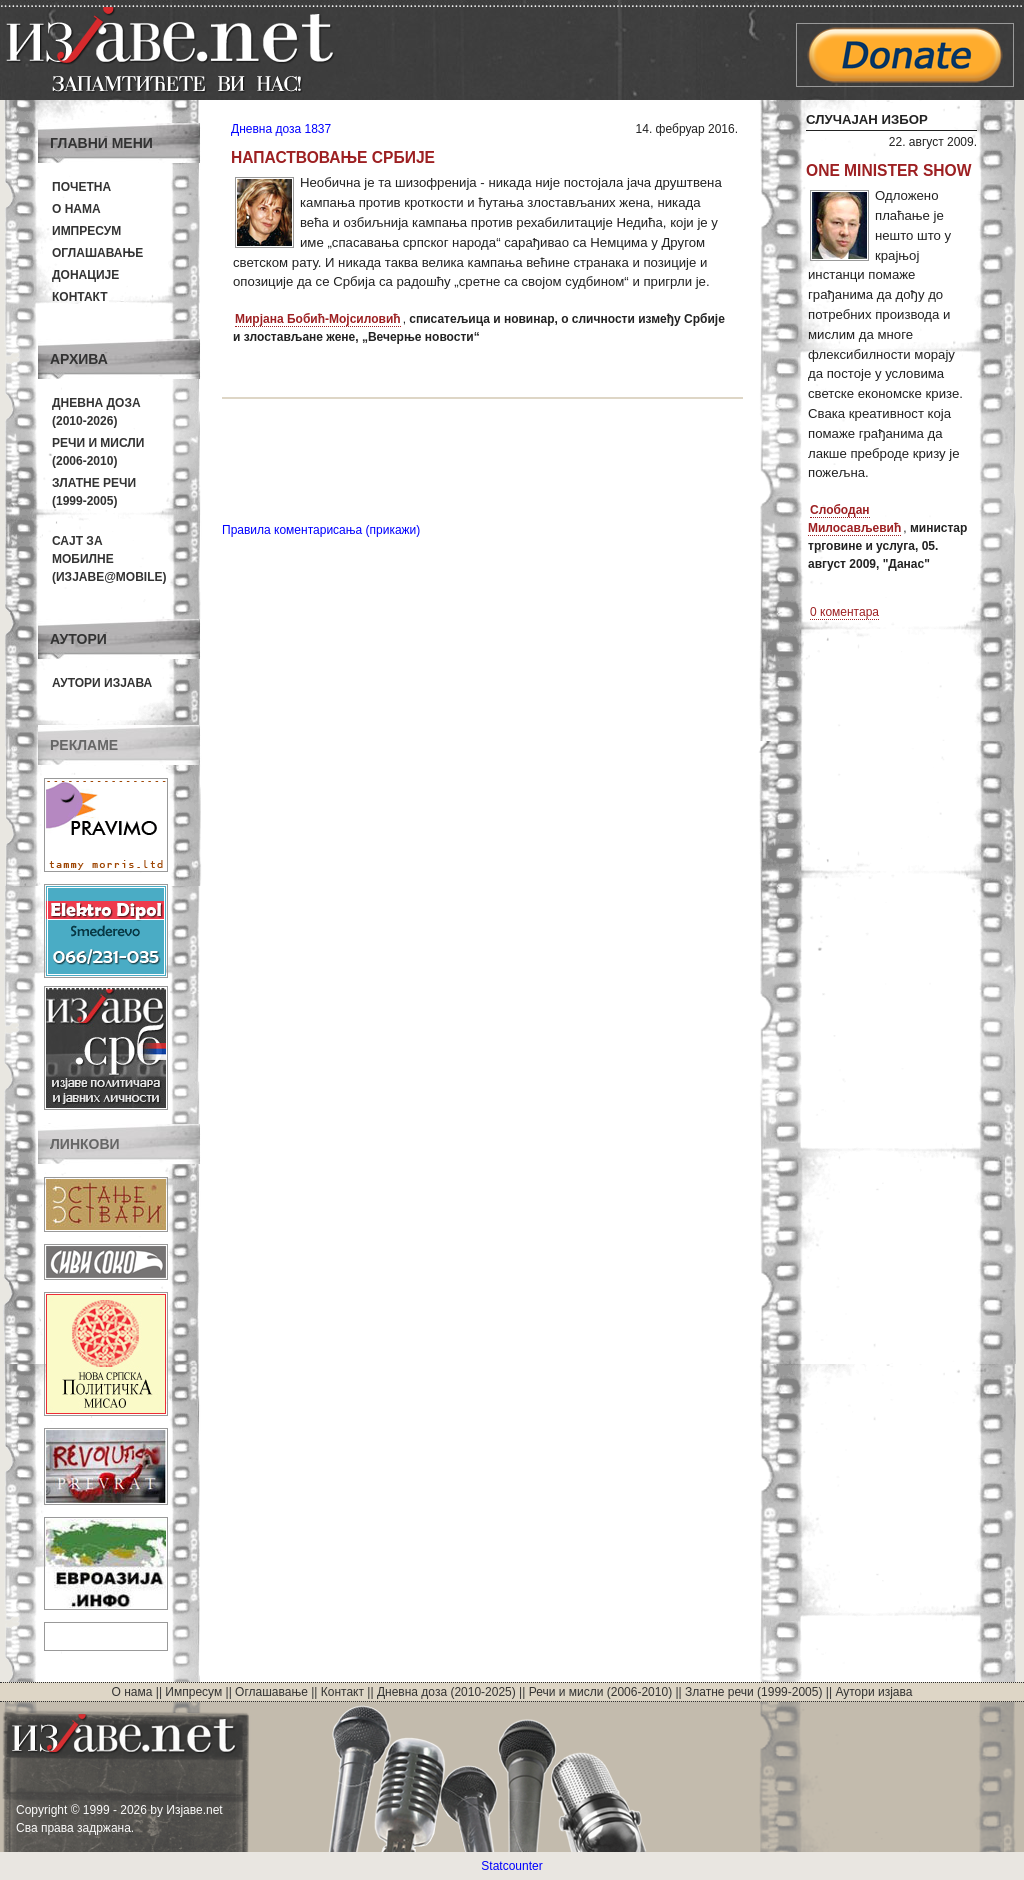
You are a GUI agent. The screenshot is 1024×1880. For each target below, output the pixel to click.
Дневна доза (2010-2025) (446, 1692)
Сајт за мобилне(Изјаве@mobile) (109, 559)
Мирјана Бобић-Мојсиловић (318, 319)
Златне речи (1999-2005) (753, 1692)
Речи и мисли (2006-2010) (600, 1692)
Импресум (86, 231)
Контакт (80, 297)
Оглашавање (97, 253)
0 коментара (844, 612)
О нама (76, 209)
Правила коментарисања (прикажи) (321, 530)
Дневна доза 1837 (281, 129)
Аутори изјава (102, 683)
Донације (85, 275)
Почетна (81, 187)
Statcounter (511, 1866)
